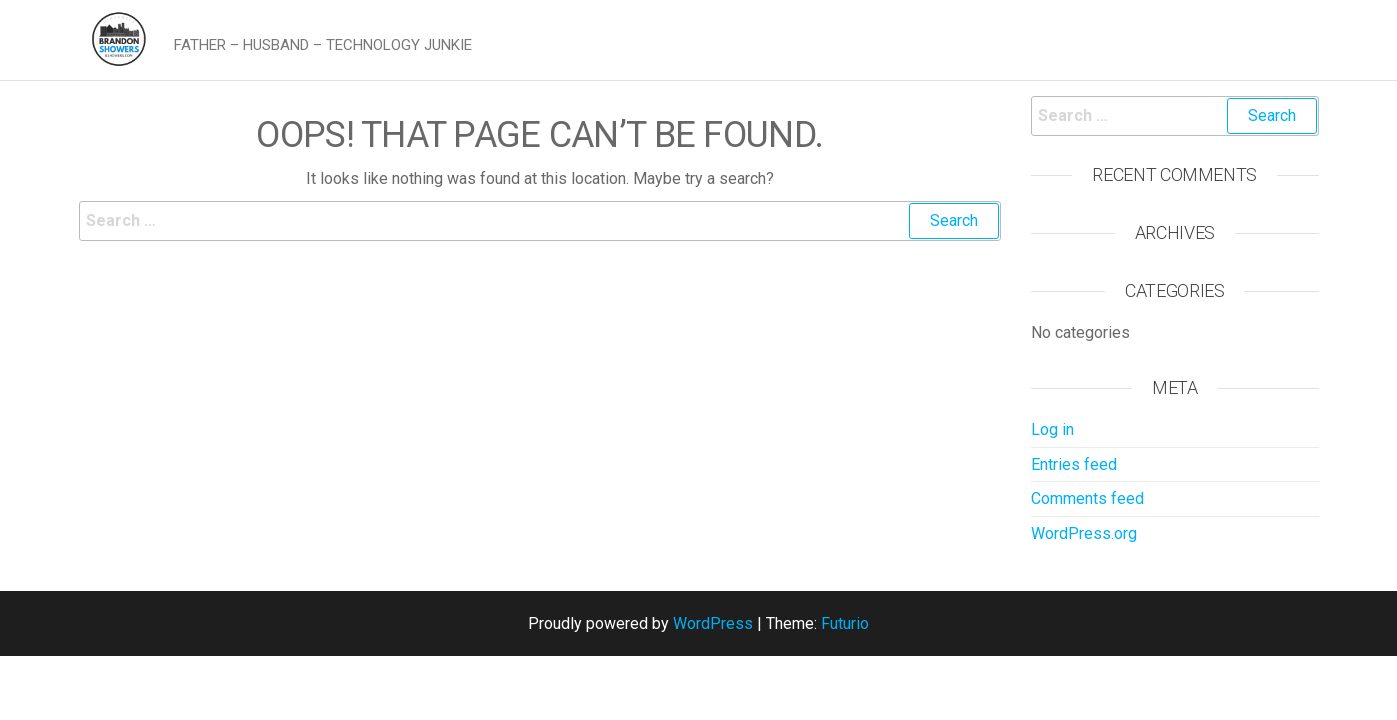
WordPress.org (1084, 533)
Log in (1052, 429)
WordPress (713, 623)
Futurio (845, 623)
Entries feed (1074, 464)
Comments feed (1087, 498)
